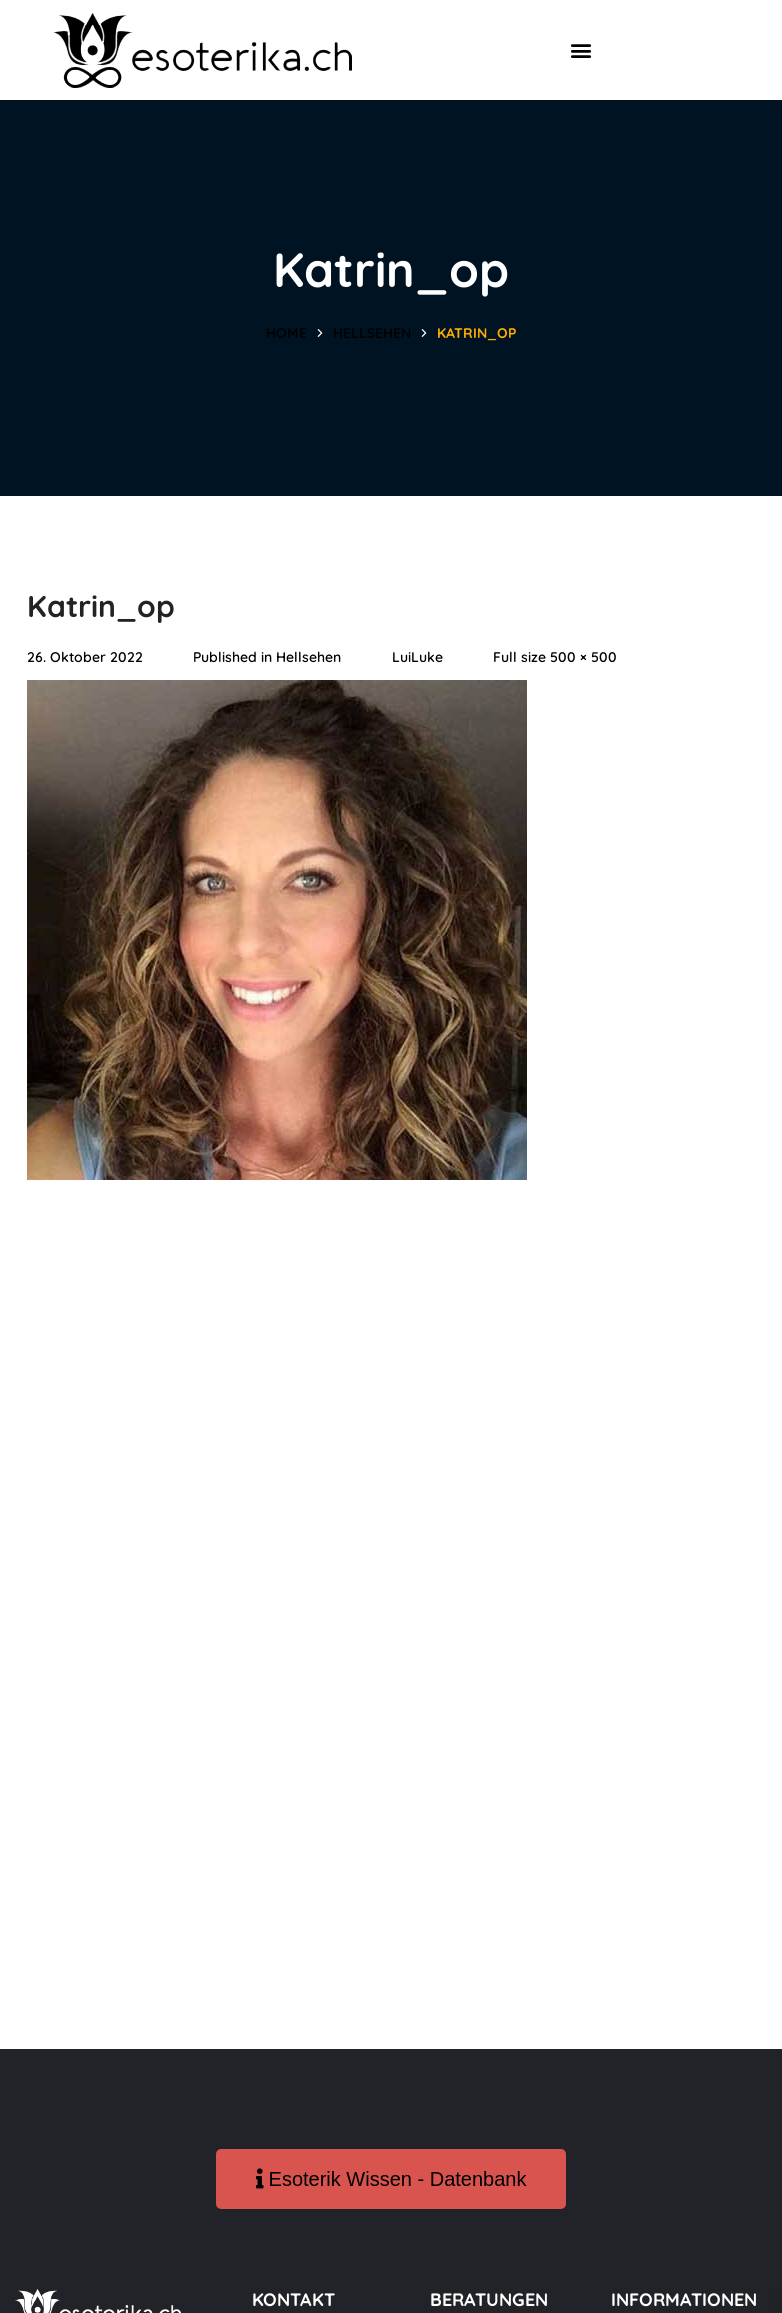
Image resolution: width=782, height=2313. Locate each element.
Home (286, 333)
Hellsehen (372, 333)
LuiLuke (417, 657)
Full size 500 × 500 (555, 657)
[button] (580, 50)
